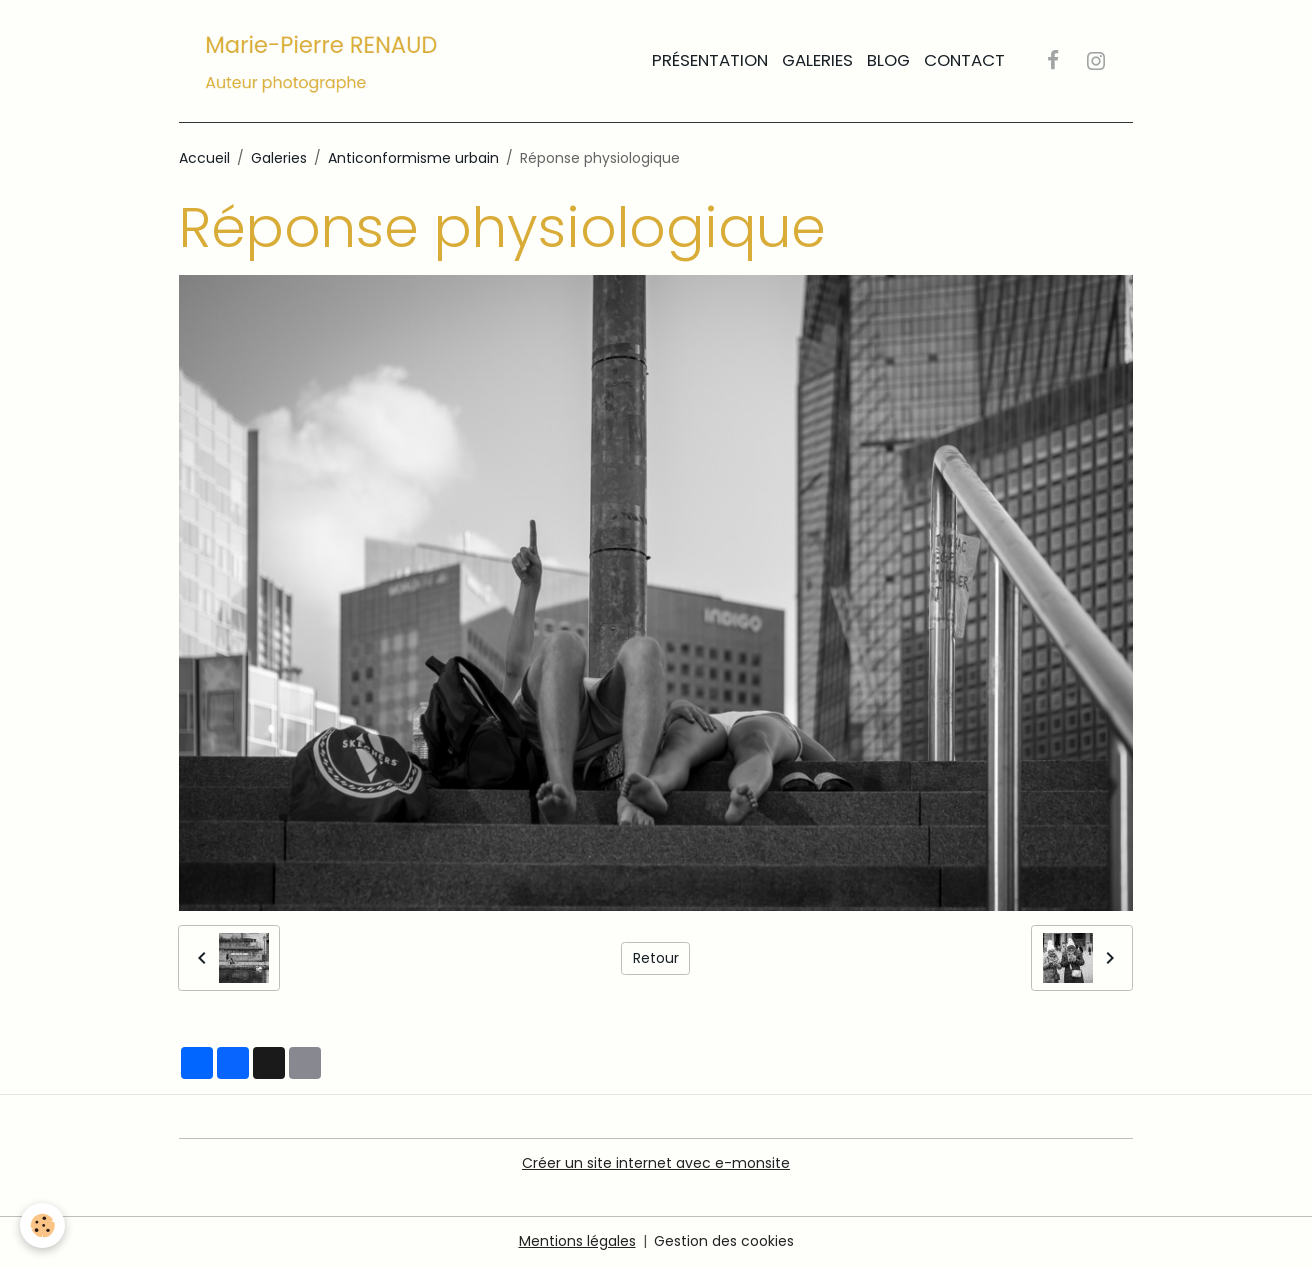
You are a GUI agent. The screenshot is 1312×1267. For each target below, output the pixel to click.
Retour (656, 958)
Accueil (204, 158)
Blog (888, 60)
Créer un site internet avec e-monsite (656, 1163)
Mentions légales (577, 1241)
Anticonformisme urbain (413, 158)
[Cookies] (42, 1225)
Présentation (710, 60)
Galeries (817, 60)
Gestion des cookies (724, 1241)
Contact (964, 60)
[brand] (325, 61)
